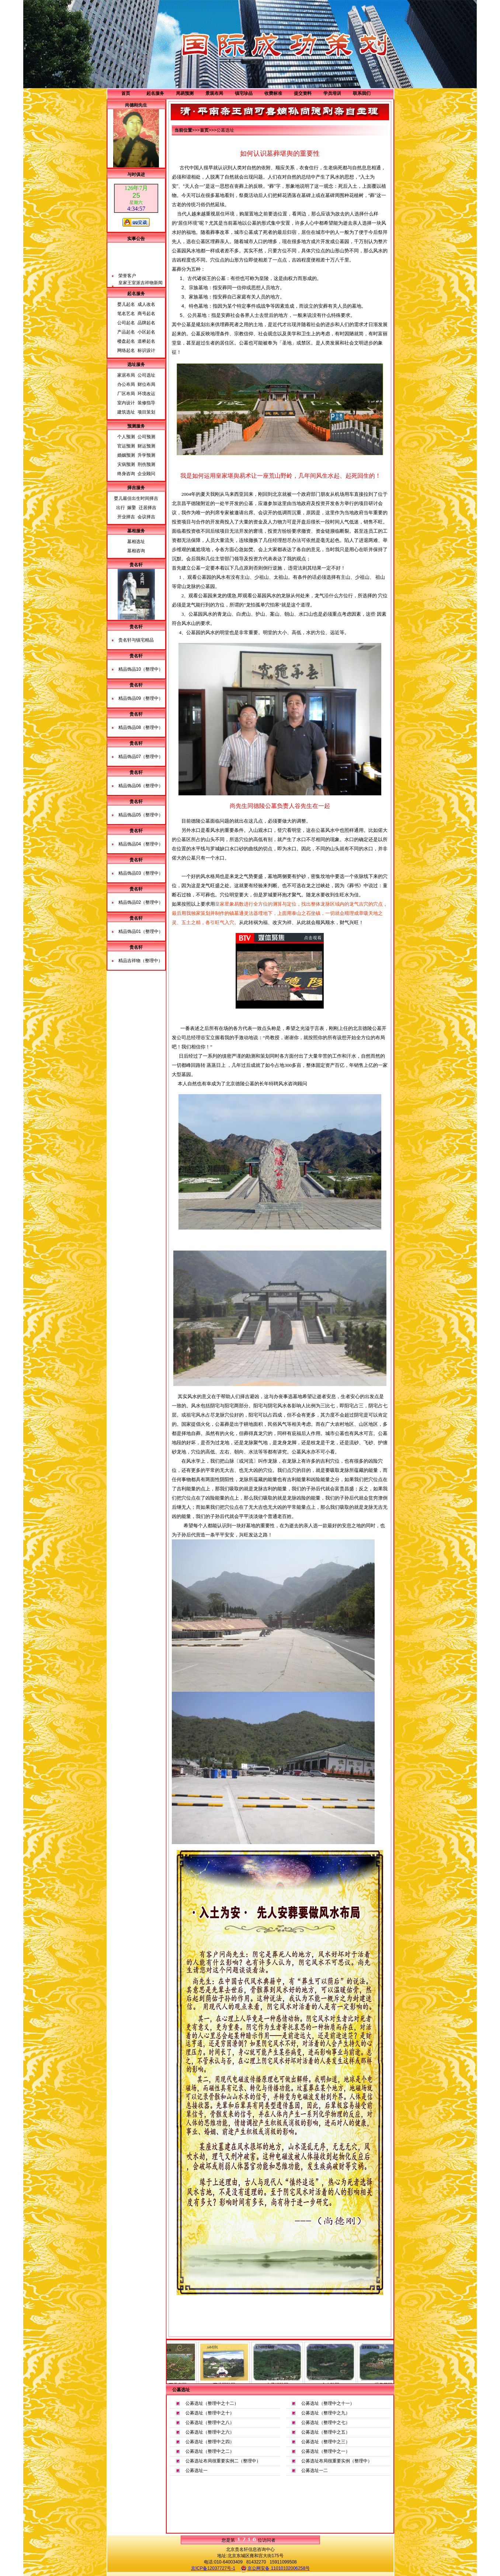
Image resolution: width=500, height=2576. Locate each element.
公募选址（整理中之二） (209, 2451)
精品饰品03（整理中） (140, 873)
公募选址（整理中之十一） (327, 2403)
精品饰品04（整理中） (140, 844)
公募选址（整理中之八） (209, 2422)
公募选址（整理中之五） (325, 2432)
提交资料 (303, 93)
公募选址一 (196, 2470)
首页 (125, 93)
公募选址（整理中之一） (325, 2451)
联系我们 (362, 93)
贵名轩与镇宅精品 (136, 640)
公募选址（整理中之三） (325, 2441)
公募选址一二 (314, 2470)
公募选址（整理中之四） (209, 2441)
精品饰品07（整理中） (140, 756)
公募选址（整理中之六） (209, 2432)
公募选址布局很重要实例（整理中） (336, 2460)
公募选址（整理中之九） (325, 2413)
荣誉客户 (127, 283)
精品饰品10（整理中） (140, 669)
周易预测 (185, 93)
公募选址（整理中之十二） (212, 2403)
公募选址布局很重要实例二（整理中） (223, 2460)
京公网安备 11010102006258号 (275, 2569)
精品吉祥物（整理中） (140, 960)
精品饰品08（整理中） (140, 727)
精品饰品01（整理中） (140, 931)
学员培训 (332, 93)
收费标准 (273, 93)
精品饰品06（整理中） (140, 785)
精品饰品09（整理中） (140, 698)
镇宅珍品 (244, 93)
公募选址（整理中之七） (325, 2422)
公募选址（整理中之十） (209, 2413)
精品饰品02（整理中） (140, 902)
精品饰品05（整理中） (140, 814)
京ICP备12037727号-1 (213, 2568)
